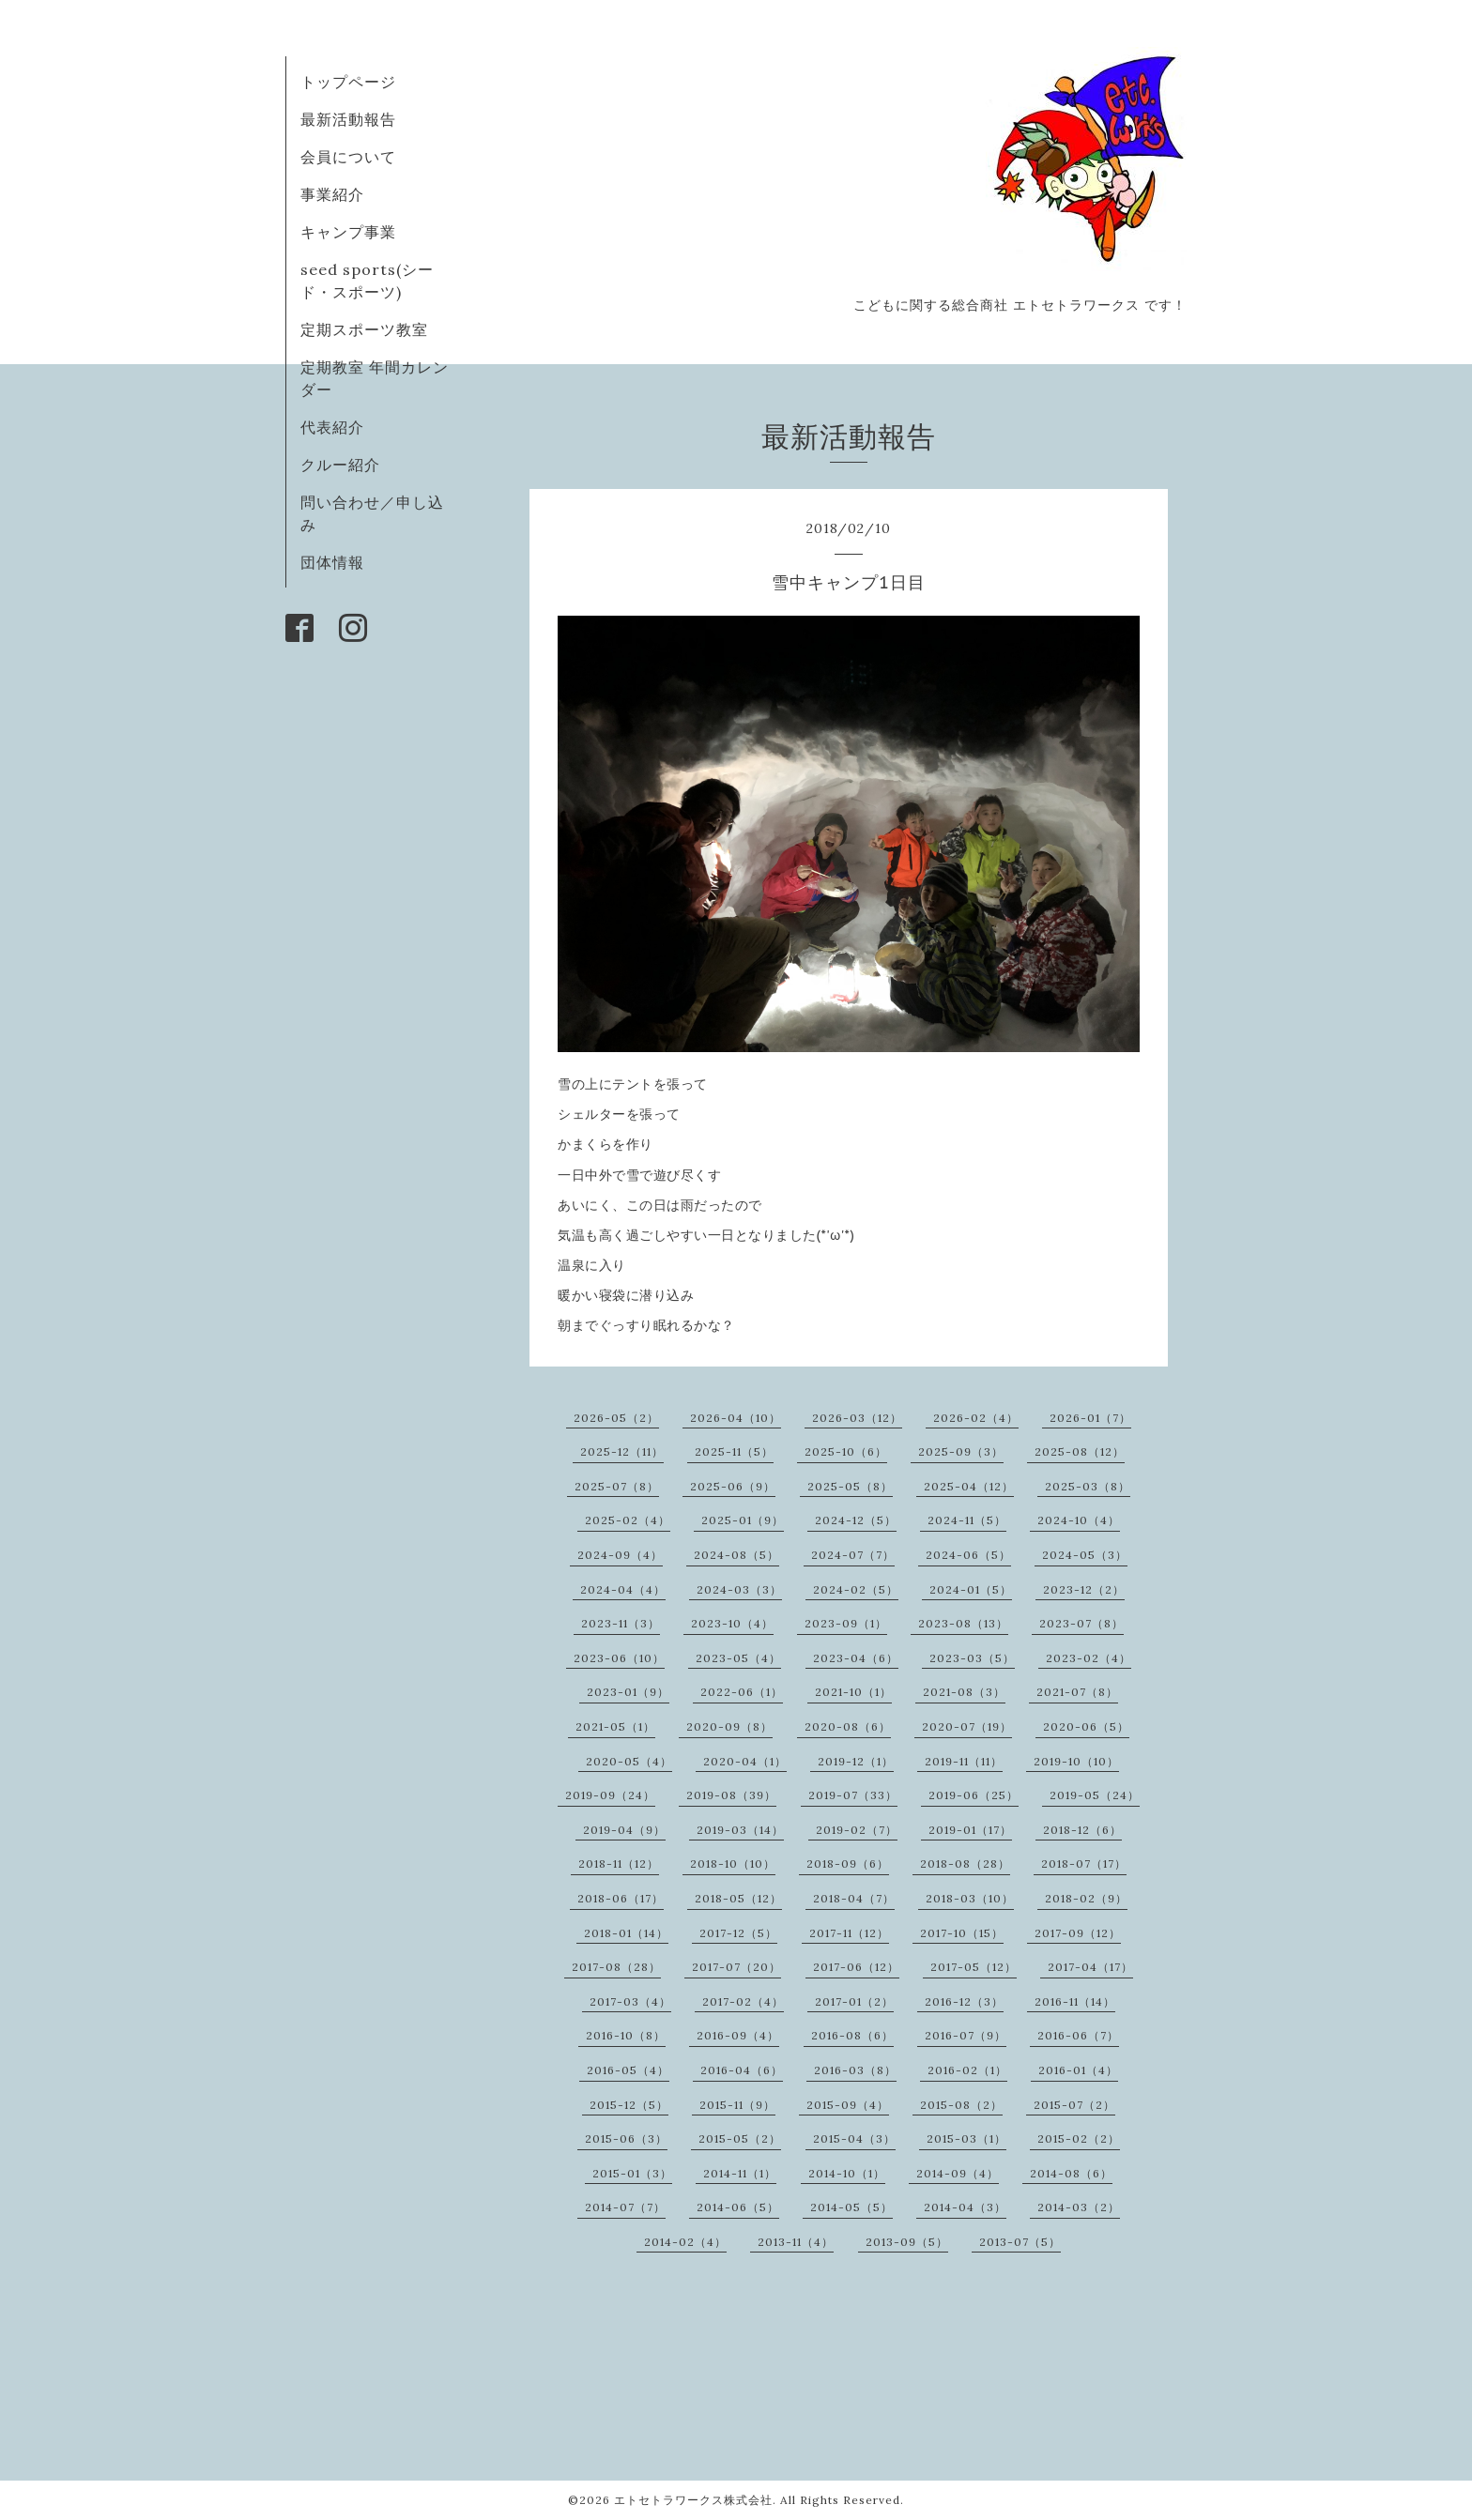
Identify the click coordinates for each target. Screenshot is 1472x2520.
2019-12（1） (856, 1761)
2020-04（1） (745, 1761)
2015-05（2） (739, 2138)
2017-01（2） (854, 2001)
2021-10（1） (853, 1692)
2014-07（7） (625, 2207)
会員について (348, 156)
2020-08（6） (848, 1726)
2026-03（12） (857, 1418)
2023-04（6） (855, 1658)
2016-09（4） (738, 2035)
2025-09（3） (961, 1451)
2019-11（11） (964, 1761)
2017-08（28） (616, 1967)
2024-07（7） (853, 1555)
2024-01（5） (970, 1589)
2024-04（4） (623, 1589)
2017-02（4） (743, 2001)
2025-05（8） (850, 1486)
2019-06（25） (973, 1795)
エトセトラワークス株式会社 (693, 2500)
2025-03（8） (1087, 1486)
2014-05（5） (851, 2207)
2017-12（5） (738, 1933)
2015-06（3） (626, 2138)
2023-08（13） (963, 1623)
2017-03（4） (630, 2001)
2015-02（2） (1078, 2138)
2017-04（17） (1090, 1967)
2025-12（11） (622, 1451)
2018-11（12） (618, 1863)
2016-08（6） (852, 2035)
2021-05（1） (615, 1726)
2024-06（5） (968, 1555)
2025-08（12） (1080, 1451)
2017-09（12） (1078, 1933)
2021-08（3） (964, 1692)
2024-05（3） (1084, 1555)
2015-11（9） (737, 2105)
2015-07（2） (1074, 2105)
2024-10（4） (1078, 1520)
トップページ (348, 81)
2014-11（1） (739, 2173)
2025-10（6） (846, 1451)
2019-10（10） (1076, 1761)
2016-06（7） (1078, 2035)
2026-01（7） (1090, 1418)
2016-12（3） (964, 2001)
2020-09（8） (729, 1726)
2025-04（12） (969, 1486)
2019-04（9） (624, 1830)
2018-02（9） (1086, 1898)
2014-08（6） (1071, 2173)
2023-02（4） (1088, 1658)
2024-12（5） (856, 1520)
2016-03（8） (855, 2070)
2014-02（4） (685, 2242)
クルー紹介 (340, 464)
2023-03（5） (972, 1658)
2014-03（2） (1078, 2207)
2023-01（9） (628, 1692)
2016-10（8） (626, 2035)
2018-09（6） (847, 1863)
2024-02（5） (855, 1589)
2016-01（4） (1078, 2070)
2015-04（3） (854, 2138)
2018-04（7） (854, 1898)
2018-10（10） (732, 1863)
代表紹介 (332, 427)
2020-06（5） (1086, 1726)
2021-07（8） (1077, 1692)
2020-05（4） (629, 1761)
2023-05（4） (738, 1658)
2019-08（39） (731, 1795)
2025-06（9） (732, 1486)
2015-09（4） (847, 2105)
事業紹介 (332, 194)
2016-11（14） (1075, 2001)
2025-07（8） (617, 1486)
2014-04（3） (965, 2207)
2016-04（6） (741, 2070)
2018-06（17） (620, 1898)
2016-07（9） (965, 2035)
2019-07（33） (852, 1795)
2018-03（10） (970, 1898)
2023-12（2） (1084, 1589)
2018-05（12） (738, 1898)
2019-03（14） (740, 1830)
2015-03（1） (966, 2138)
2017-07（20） (736, 1967)
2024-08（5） (736, 1555)
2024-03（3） (739, 1589)
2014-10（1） (846, 2173)
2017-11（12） (849, 1933)
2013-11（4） (796, 2242)
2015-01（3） (632, 2173)
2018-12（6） (1082, 1830)
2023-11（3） (620, 1623)
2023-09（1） (846, 1623)
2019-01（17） (970, 1830)
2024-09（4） (620, 1555)
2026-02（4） (976, 1418)
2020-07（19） (967, 1726)
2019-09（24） (610, 1795)
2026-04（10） (735, 1418)
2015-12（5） (629, 2105)
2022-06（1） (741, 1692)
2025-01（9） (742, 1520)
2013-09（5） (907, 2242)
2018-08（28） (965, 1863)
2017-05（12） (973, 1967)
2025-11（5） (734, 1451)
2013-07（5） (1020, 2242)
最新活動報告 (348, 119)
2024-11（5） (967, 1520)
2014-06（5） (738, 2207)
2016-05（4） (628, 2070)
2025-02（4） (627, 1520)
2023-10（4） (732, 1623)
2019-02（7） (856, 1830)
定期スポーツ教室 (364, 329)
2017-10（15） (962, 1933)
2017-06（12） (856, 1967)
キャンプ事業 (348, 231)
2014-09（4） (957, 2173)
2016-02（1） (967, 2070)
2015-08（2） (961, 2105)
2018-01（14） (626, 1933)
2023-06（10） (619, 1658)
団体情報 (332, 562)
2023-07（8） (1081, 1623)
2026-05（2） (616, 1418)
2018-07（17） (1084, 1863)
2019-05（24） (1095, 1795)
